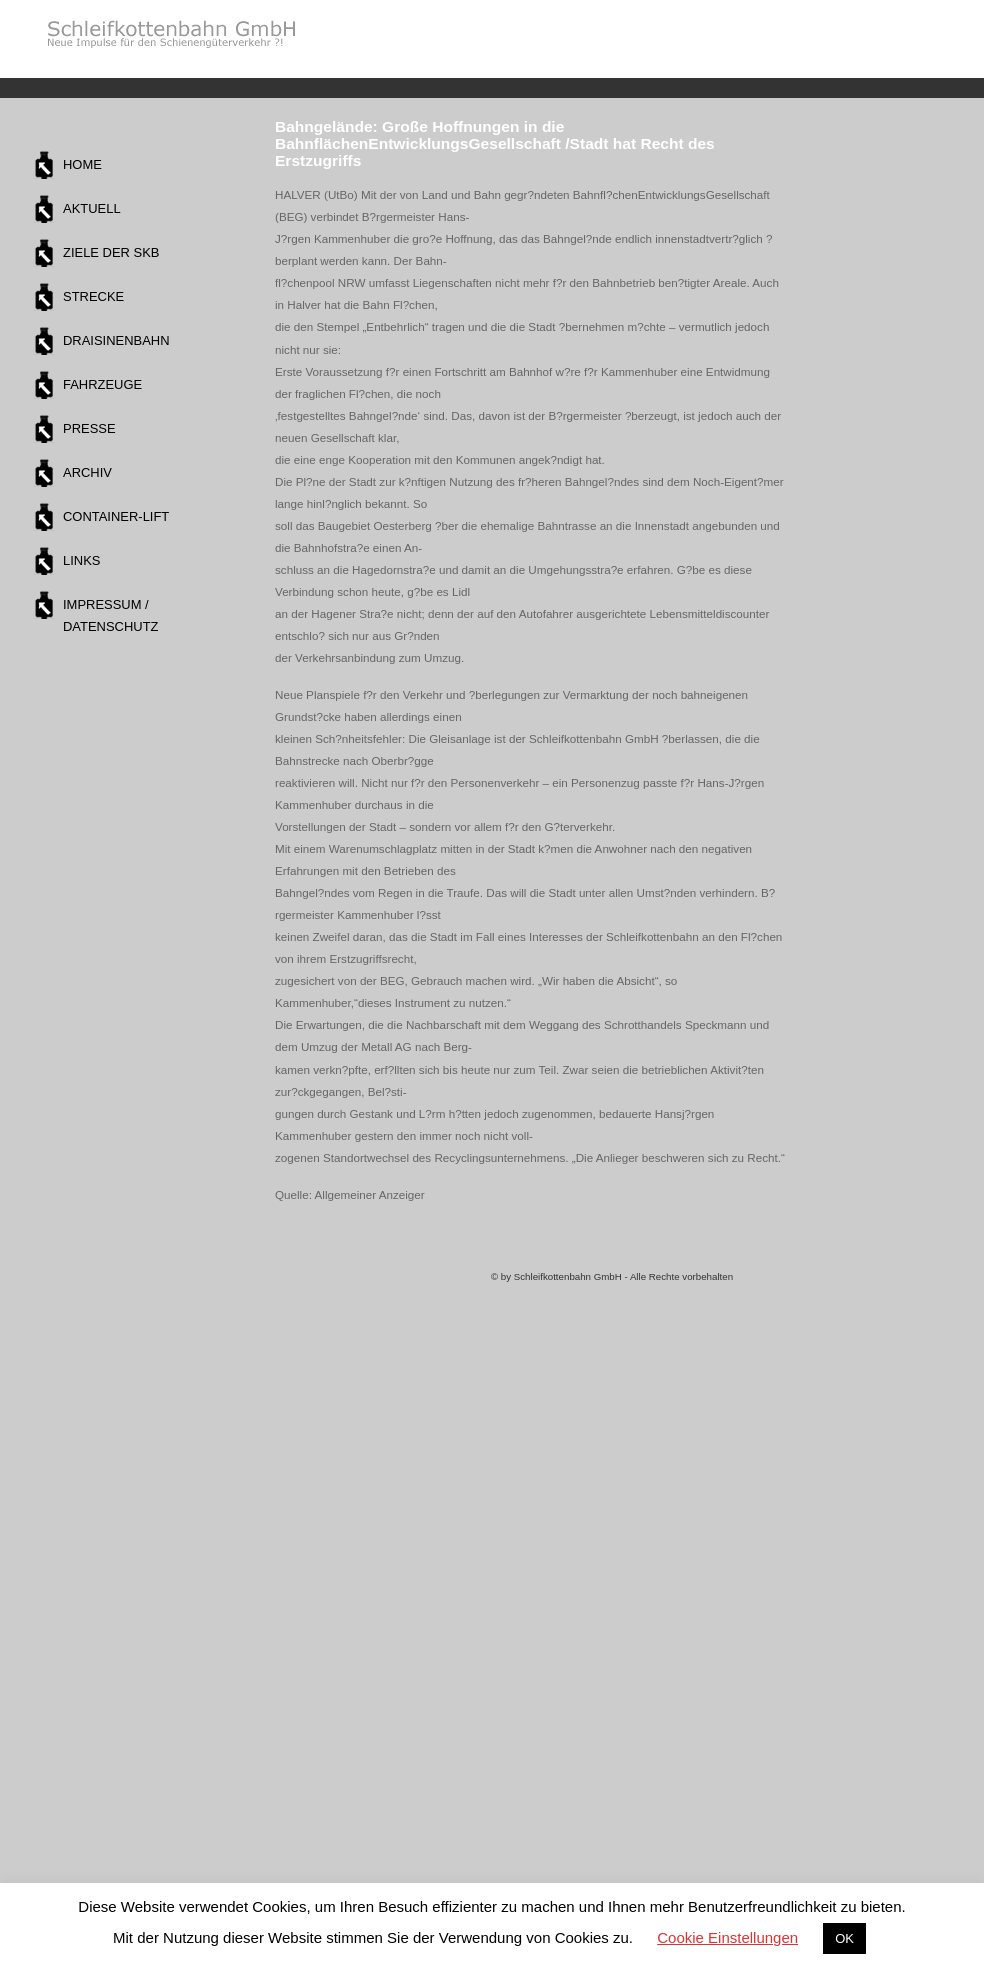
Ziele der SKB (111, 252)
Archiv (87, 472)
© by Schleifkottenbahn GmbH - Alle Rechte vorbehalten (612, 1276)
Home (82, 164)
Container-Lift (116, 516)
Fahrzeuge (102, 384)
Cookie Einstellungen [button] (727, 1937)
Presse (89, 428)
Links (81, 560)
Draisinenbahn (116, 340)
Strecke (93, 296)
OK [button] (844, 1938)
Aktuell (92, 208)
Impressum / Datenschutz (110, 615)
